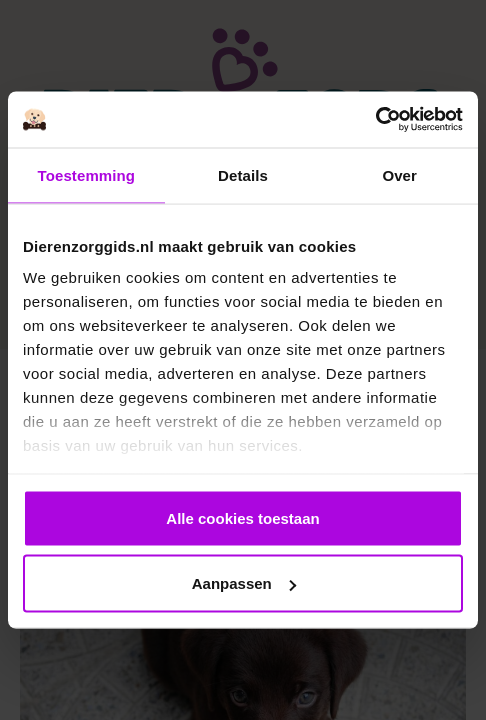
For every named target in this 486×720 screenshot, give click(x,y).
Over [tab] (399, 174)
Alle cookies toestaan (242, 517)
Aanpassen (244, 583)
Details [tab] (243, 174)
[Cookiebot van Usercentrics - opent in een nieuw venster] (375, 120)
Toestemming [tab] (87, 174)
